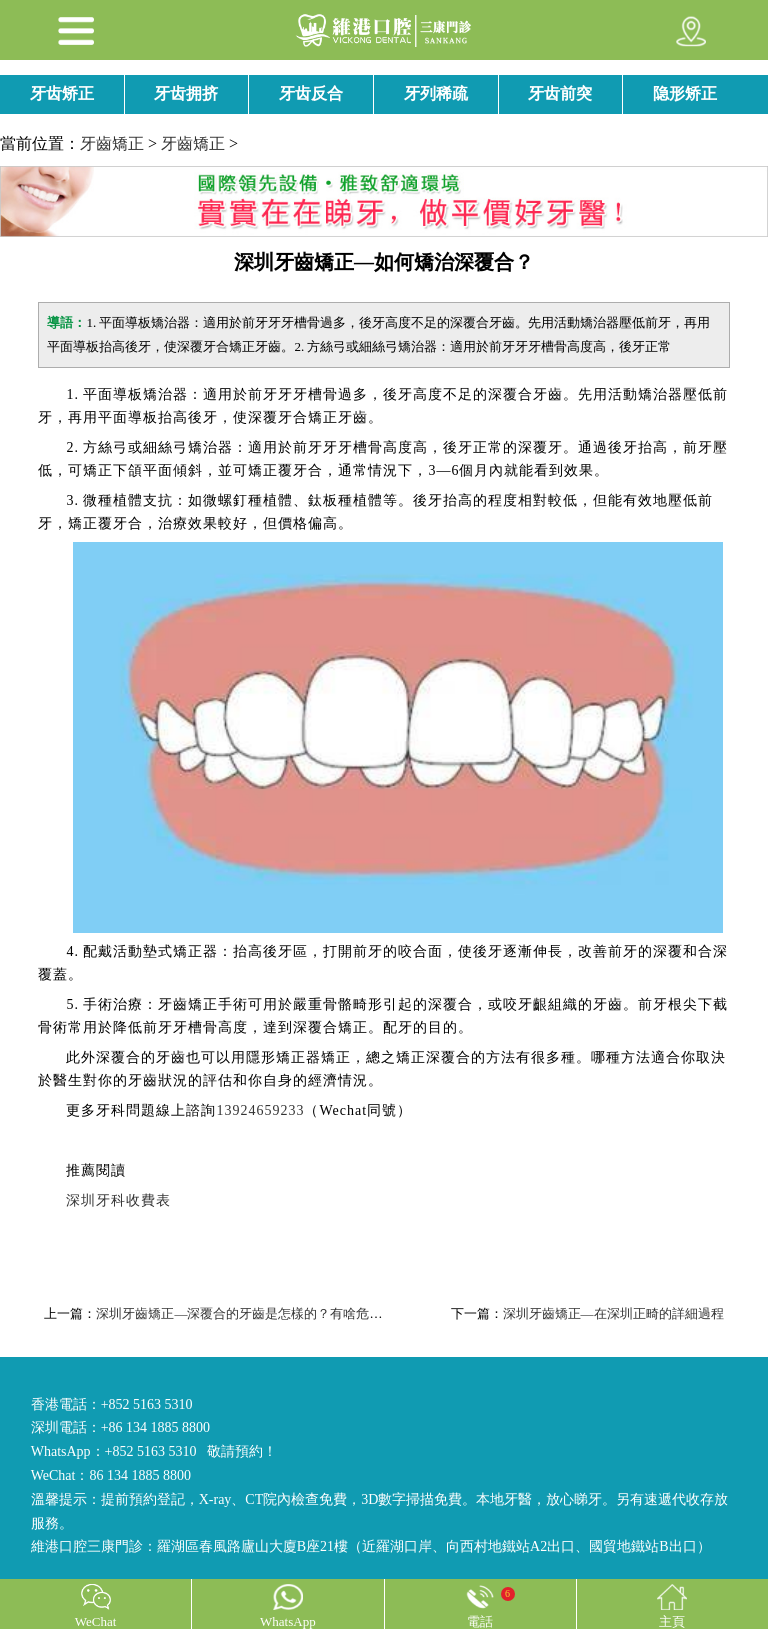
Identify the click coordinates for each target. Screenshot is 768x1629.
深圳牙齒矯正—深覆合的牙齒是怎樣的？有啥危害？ (245, 1313)
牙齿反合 (311, 93)
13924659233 (260, 1110)
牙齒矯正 (112, 143)
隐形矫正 (685, 93)
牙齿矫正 (62, 93)
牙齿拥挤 (186, 93)
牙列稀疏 (436, 93)
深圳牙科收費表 (118, 1200)
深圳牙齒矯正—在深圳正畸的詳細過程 (613, 1313)
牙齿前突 (560, 93)
